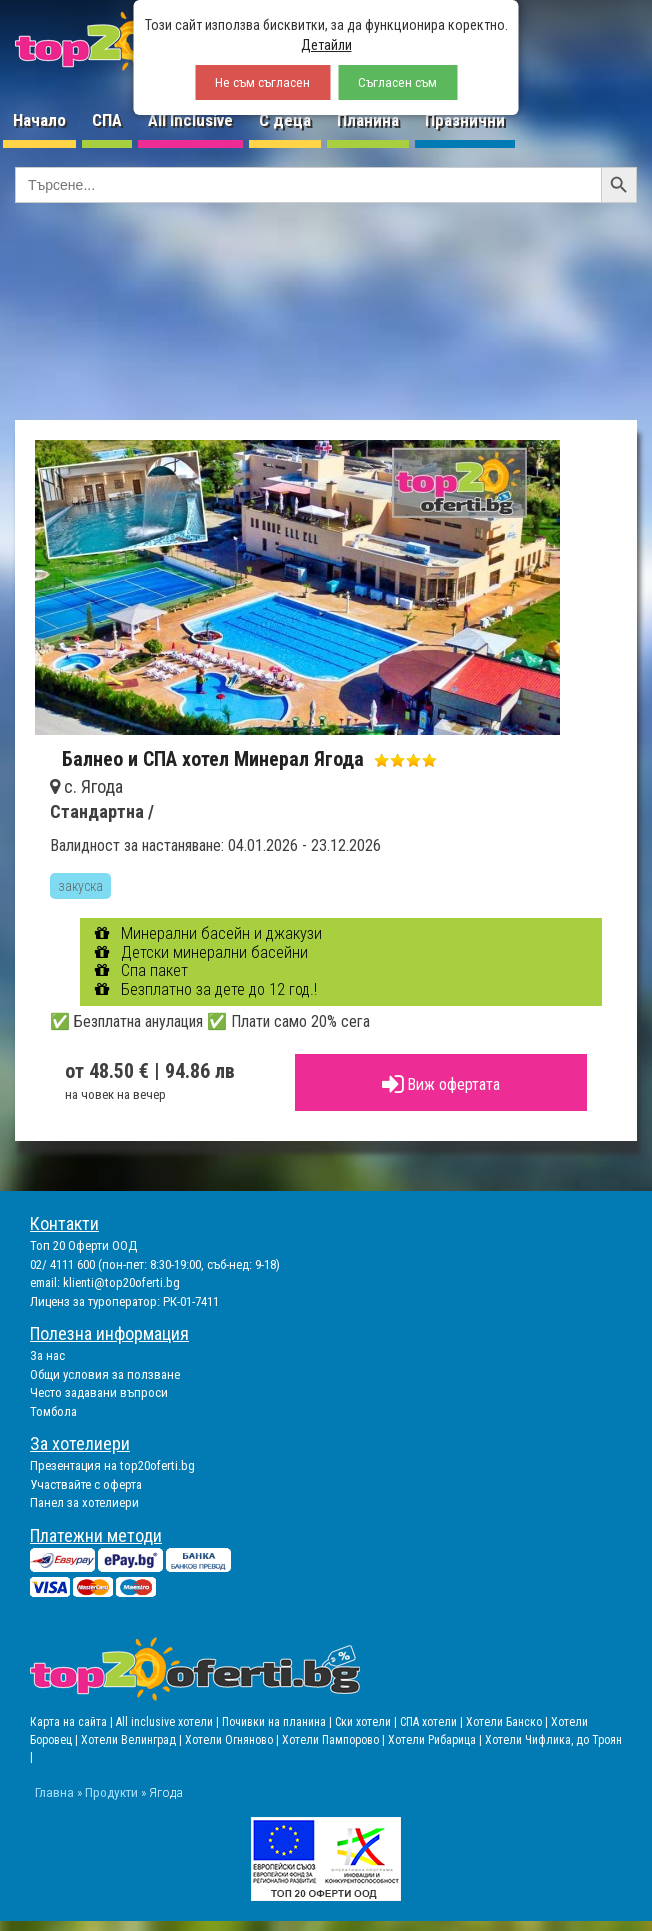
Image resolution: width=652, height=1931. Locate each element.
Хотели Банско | (508, 1722)
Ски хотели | (367, 1722)
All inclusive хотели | (169, 1722)
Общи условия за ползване (105, 1374)
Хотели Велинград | (131, 1740)
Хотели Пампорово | (335, 1740)
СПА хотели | (433, 1722)
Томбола (53, 1411)
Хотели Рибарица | (436, 1740)
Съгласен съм (397, 82)
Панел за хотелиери (84, 1502)
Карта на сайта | (73, 1722)
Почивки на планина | (278, 1722)
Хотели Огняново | (233, 1740)
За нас (47, 1355)
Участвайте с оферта (86, 1484)
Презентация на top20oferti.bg (112, 1465)
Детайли (326, 45)
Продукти (111, 1792)
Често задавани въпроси (99, 1392)
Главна (54, 1792)
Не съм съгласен (262, 82)
